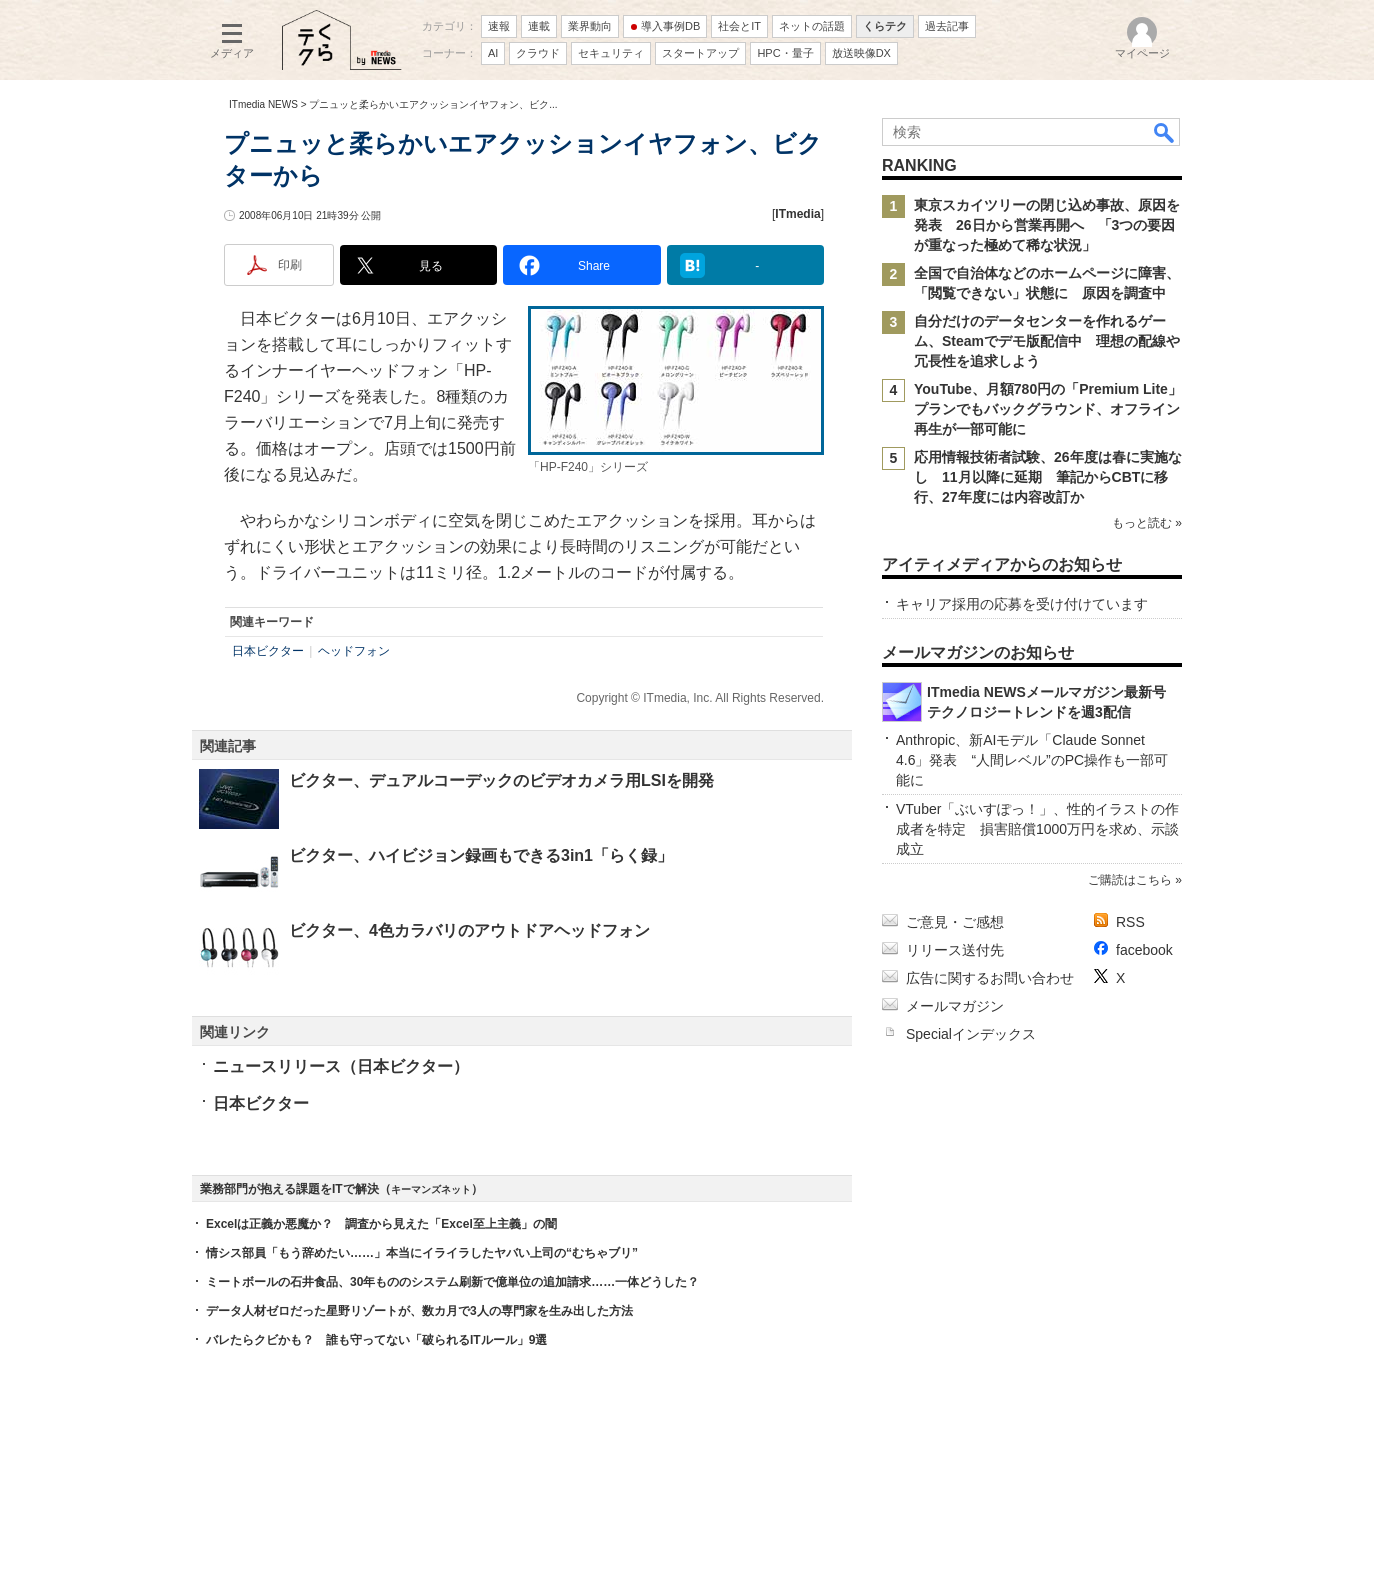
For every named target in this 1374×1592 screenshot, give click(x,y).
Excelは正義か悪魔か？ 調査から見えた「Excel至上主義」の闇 (381, 1224)
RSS (1130, 922)
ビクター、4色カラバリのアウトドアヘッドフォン (469, 930)
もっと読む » (1147, 523)
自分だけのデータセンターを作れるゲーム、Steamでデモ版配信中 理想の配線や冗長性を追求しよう (1047, 341)
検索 (1165, 132)
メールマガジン (955, 1006)
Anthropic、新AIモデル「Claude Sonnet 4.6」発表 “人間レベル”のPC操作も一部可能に (1032, 760)
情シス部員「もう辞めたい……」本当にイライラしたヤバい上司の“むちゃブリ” (422, 1253)
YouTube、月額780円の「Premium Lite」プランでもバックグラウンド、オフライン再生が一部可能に (1048, 409)
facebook (1144, 950)
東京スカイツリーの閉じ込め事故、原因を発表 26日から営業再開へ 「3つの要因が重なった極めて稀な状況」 (1047, 225)
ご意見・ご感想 (955, 922)
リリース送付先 (955, 950)
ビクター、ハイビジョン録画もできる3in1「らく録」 (481, 855)
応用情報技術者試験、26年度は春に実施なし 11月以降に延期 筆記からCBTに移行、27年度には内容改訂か (1048, 477)
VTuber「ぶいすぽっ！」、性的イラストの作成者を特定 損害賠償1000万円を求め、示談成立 (1037, 829)
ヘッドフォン (354, 651)
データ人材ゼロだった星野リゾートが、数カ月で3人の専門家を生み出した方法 (419, 1311)
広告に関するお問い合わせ (990, 978)
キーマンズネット (431, 1189)
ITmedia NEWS (263, 104)
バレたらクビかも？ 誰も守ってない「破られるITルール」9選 (376, 1340)
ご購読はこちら (1130, 880)
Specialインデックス (971, 1034)
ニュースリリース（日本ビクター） (341, 1066)
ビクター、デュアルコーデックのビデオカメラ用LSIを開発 (501, 780)
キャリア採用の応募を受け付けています (1022, 604)
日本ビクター (268, 651)
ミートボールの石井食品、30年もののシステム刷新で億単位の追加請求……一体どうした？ (452, 1282)
